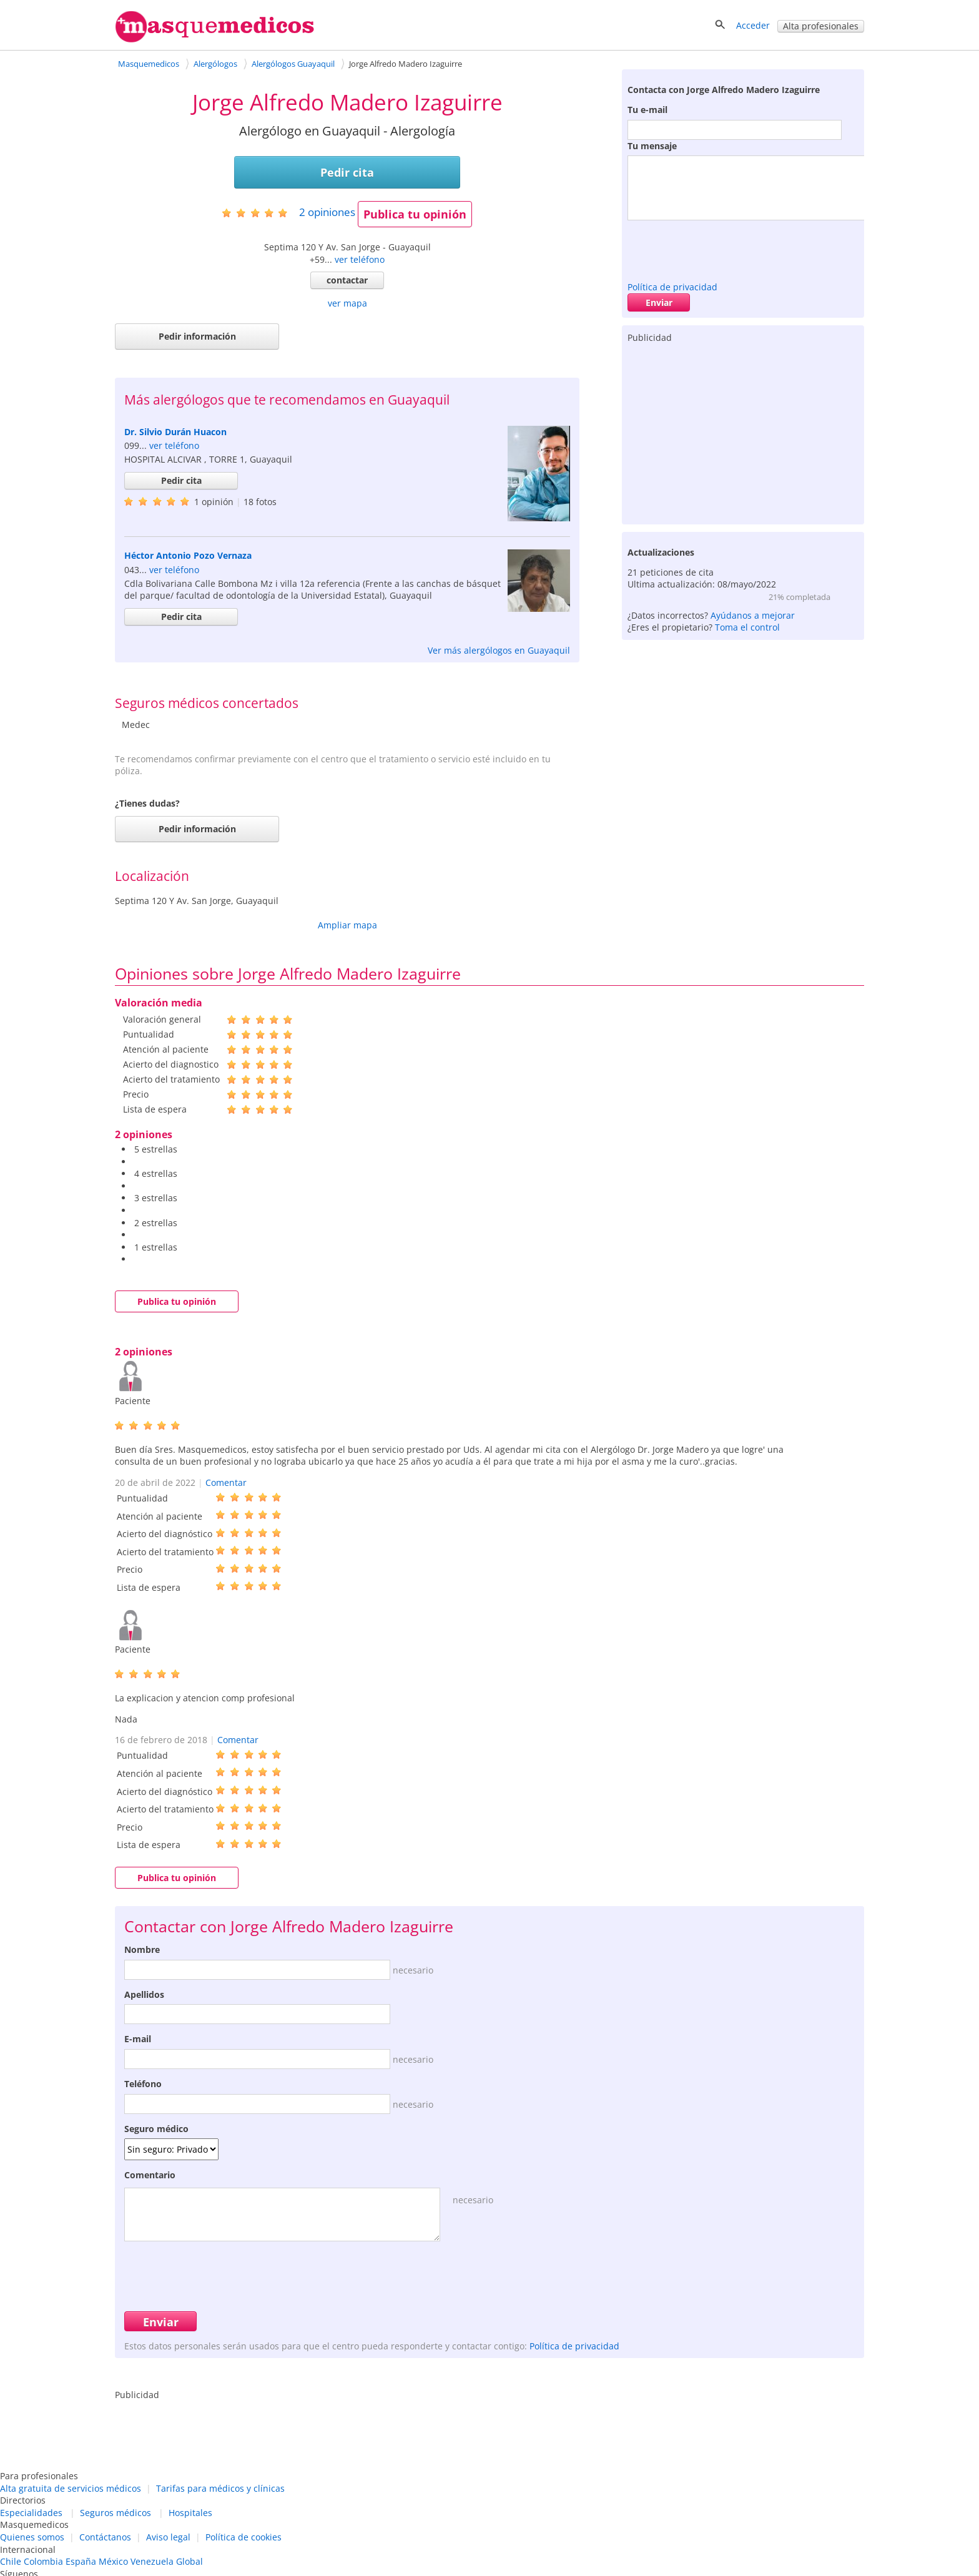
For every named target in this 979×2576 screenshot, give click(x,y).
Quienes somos (32, 2537)
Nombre (142, 1949)
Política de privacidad (672, 287)
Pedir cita (347, 172)
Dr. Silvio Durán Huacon (175, 432)
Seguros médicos (115, 2513)
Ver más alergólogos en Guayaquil (499, 650)
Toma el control (747, 627)
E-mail (137, 2039)
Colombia (43, 2561)
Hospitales (190, 2513)
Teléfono (143, 2084)
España (81, 2561)
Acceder (753, 25)
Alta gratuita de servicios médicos (70, 2488)
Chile (10, 2561)
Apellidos (144, 1994)
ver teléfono (360, 259)
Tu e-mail (647, 110)
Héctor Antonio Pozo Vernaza (188, 555)
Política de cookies (243, 2537)
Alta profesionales (820, 26)
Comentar (226, 1482)
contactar (347, 280)
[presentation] (722, 248)
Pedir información (197, 336)
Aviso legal (168, 2537)
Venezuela (152, 2561)
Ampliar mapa (347, 925)
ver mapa (347, 303)
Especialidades (31, 2513)
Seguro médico (156, 2129)
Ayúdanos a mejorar (753, 615)
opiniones (327, 212)
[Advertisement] (742, 430)
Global (189, 2561)
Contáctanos (105, 2537)
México (113, 2561)
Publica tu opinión (414, 214)
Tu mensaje (652, 146)
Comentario (149, 2175)
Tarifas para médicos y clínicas (220, 2488)
